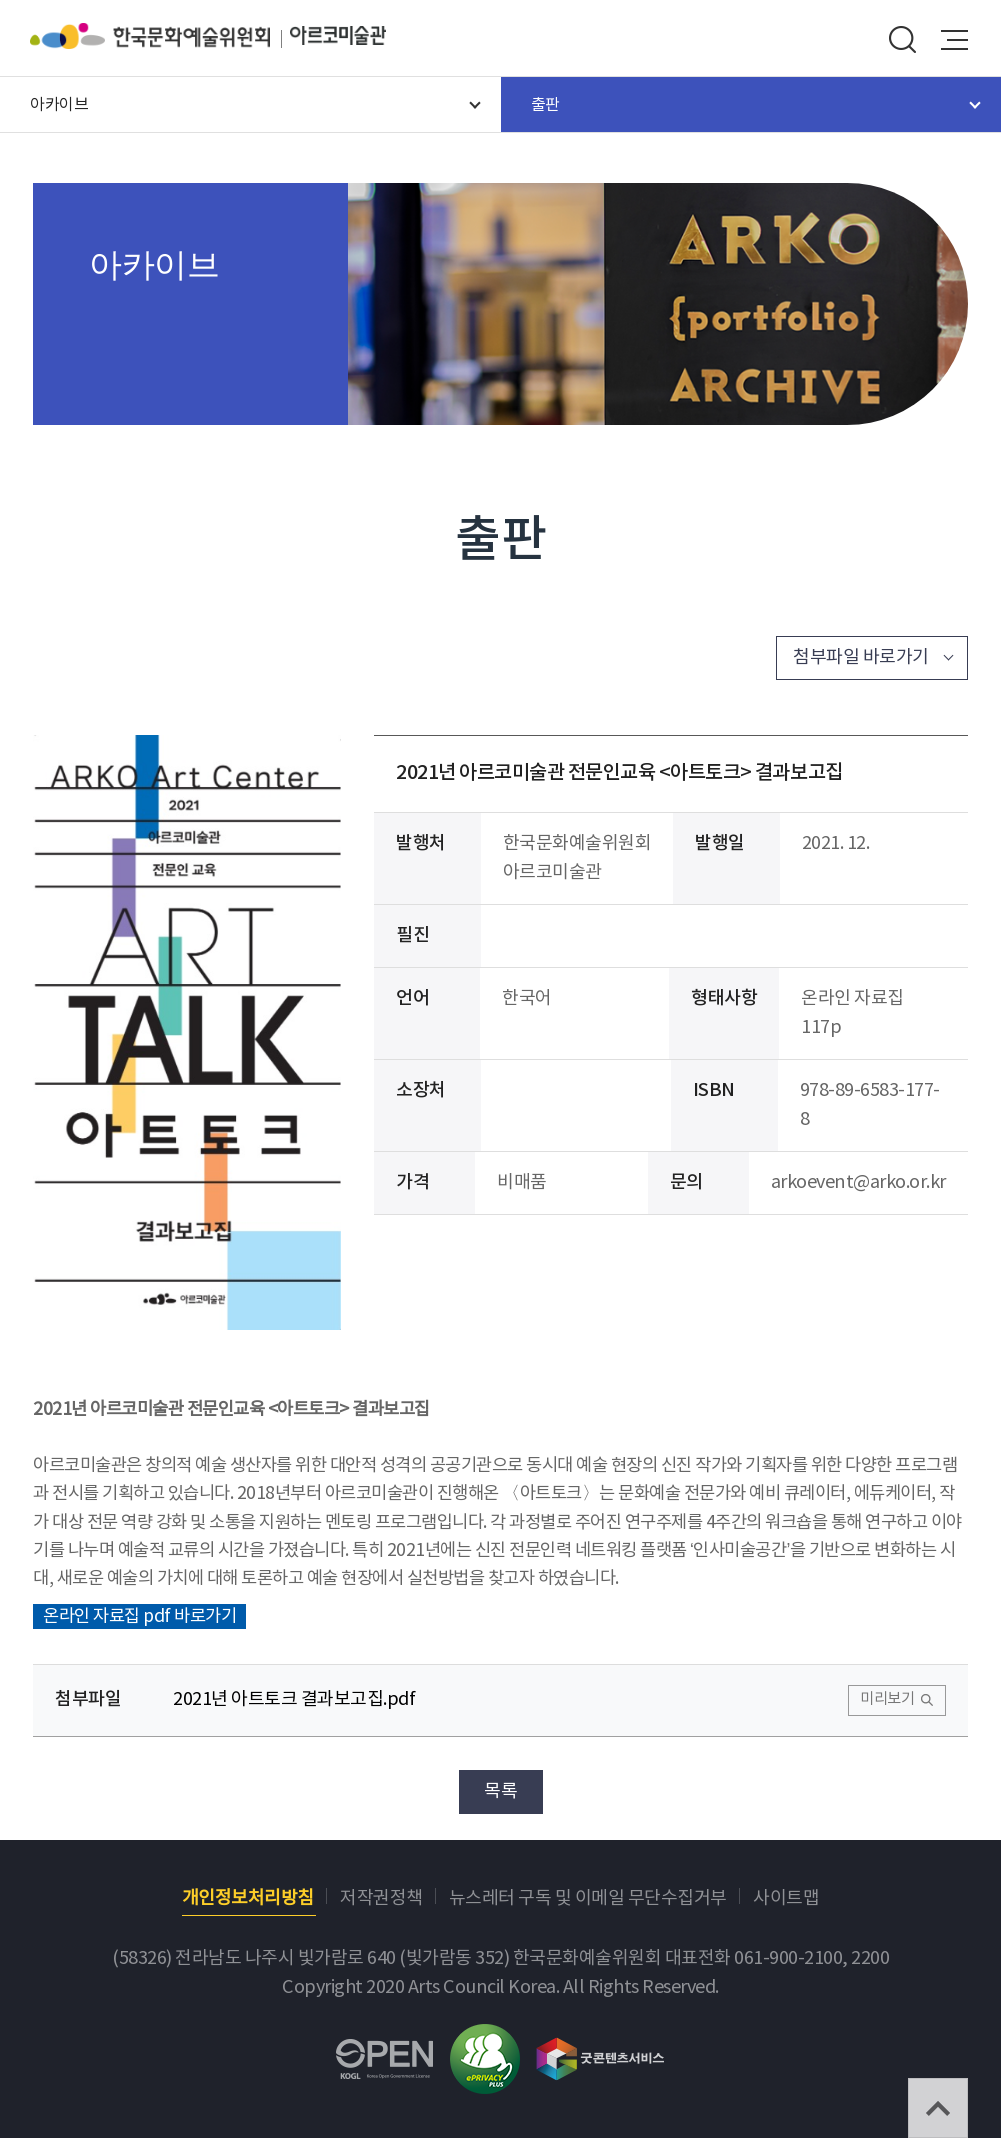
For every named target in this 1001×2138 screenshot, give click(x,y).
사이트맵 (786, 1898)
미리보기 (887, 1699)
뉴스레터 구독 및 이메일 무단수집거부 (588, 1898)
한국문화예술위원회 (160, 36)
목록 (500, 1791)
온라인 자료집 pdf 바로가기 (139, 1617)
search (902, 40)
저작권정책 (381, 1898)
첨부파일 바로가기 (861, 657)
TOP (938, 2108)
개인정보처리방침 (248, 1898)
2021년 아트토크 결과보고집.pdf (294, 1699)
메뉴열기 (955, 40)
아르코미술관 (338, 36)
